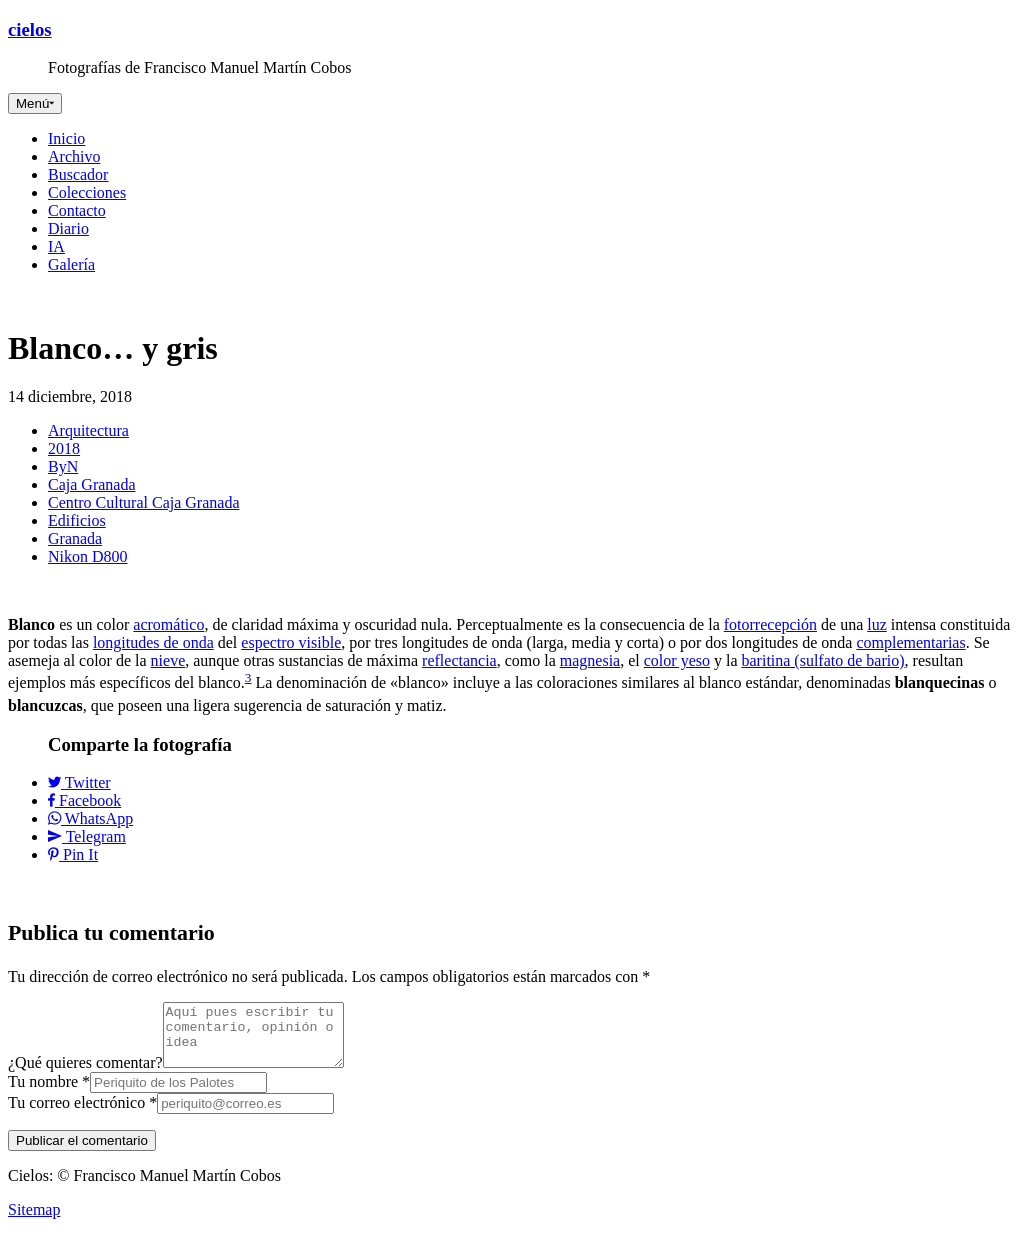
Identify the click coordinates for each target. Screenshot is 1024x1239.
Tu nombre (49, 1093)
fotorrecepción (770, 624)
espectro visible (291, 642)
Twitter (79, 782)
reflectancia (459, 660)
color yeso (677, 660)
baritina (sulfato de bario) (823, 660)
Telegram (87, 836)
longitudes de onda (153, 642)
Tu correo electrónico (82, 1114)
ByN (63, 466)
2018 (64, 448)
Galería (71, 264)
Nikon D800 (88, 556)
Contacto (77, 210)
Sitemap (34, 1221)
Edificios (77, 520)
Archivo (74, 156)
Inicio (66, 138)
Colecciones (87, 192)
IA (56, 246)
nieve (168, 660)
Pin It (73, 854)
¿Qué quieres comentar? (85, 1074)
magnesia (590, 660)
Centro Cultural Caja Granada (144, 502)
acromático (168, 624)
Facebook (84, 800)
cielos (30, 29)
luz (877, 624)
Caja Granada (92, 484)
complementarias (910, 642)
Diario (68, 228)
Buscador (78, 174)
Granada (75, 538)
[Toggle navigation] (35, 103)
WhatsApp (90, 818)
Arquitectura (88, 430)
